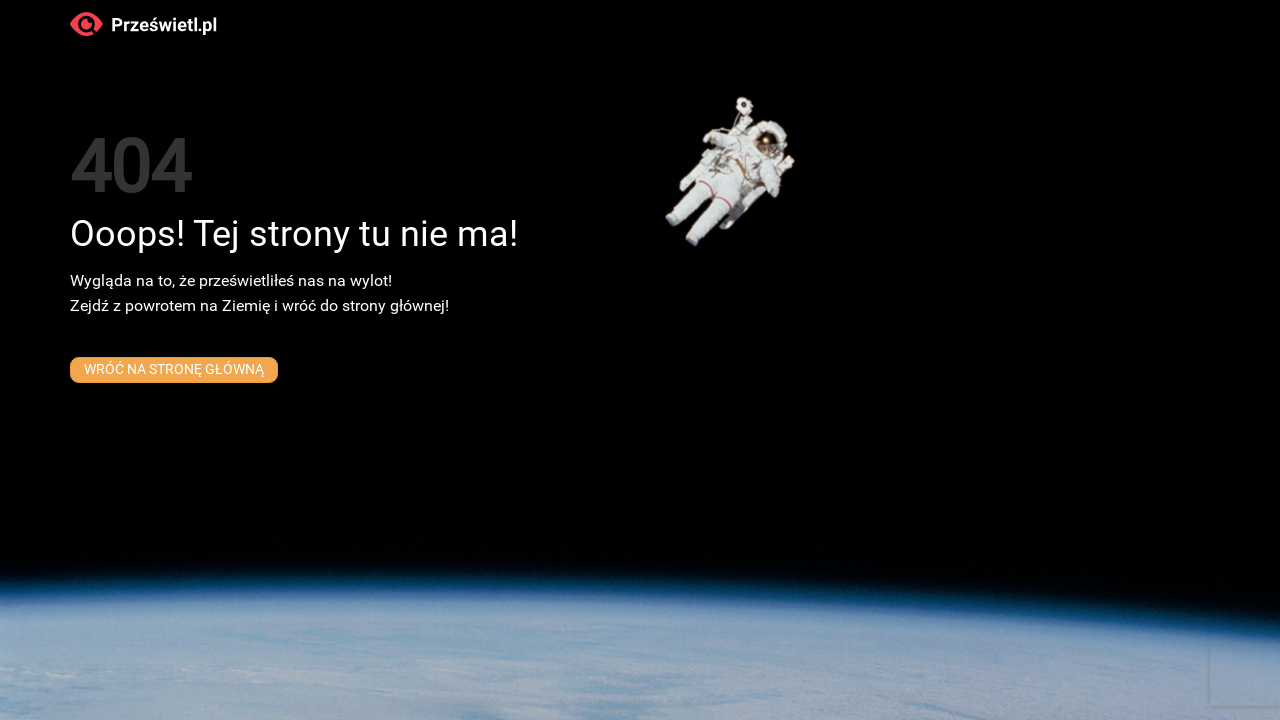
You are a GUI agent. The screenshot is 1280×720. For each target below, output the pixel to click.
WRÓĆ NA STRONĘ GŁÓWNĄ (173, 377)
